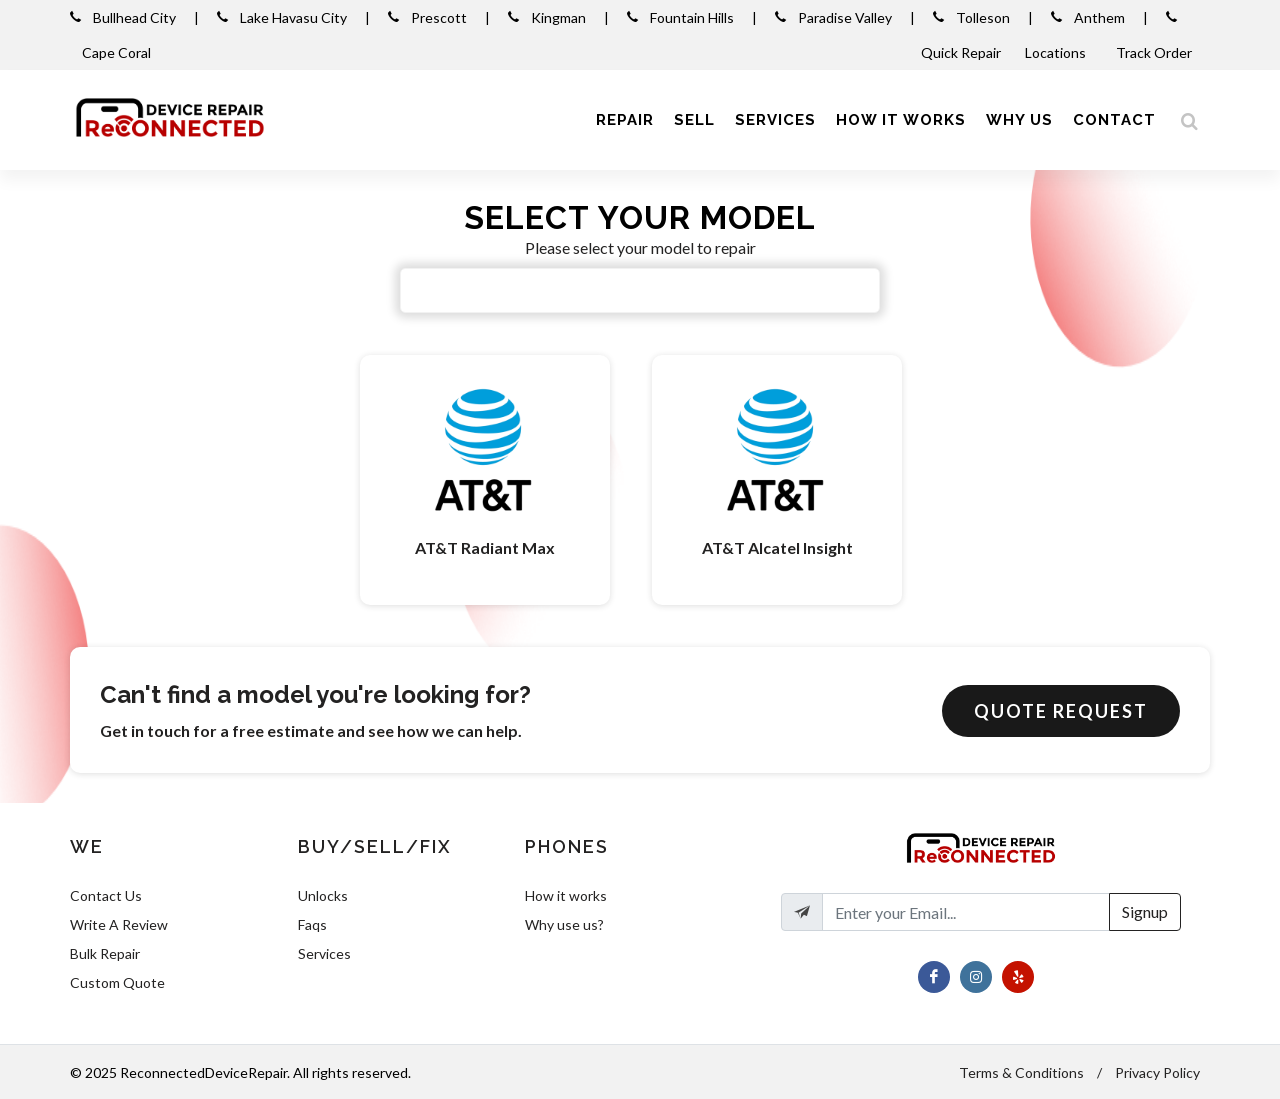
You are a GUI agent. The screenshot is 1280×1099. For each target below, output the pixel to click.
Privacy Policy (1157, 1072)
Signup (1145, 911)
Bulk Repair (105, 953)
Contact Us (106, 895)
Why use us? (564, 924)
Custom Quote (117, 982)
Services (324, 953)
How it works (566, 895)
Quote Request (1061, 711)
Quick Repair (961, 52)
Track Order (1155, 52)
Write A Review (119, 924)
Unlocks (323, 895)
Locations (1057, 52)
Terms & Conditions (1021, 1072)
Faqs (312, 924)
